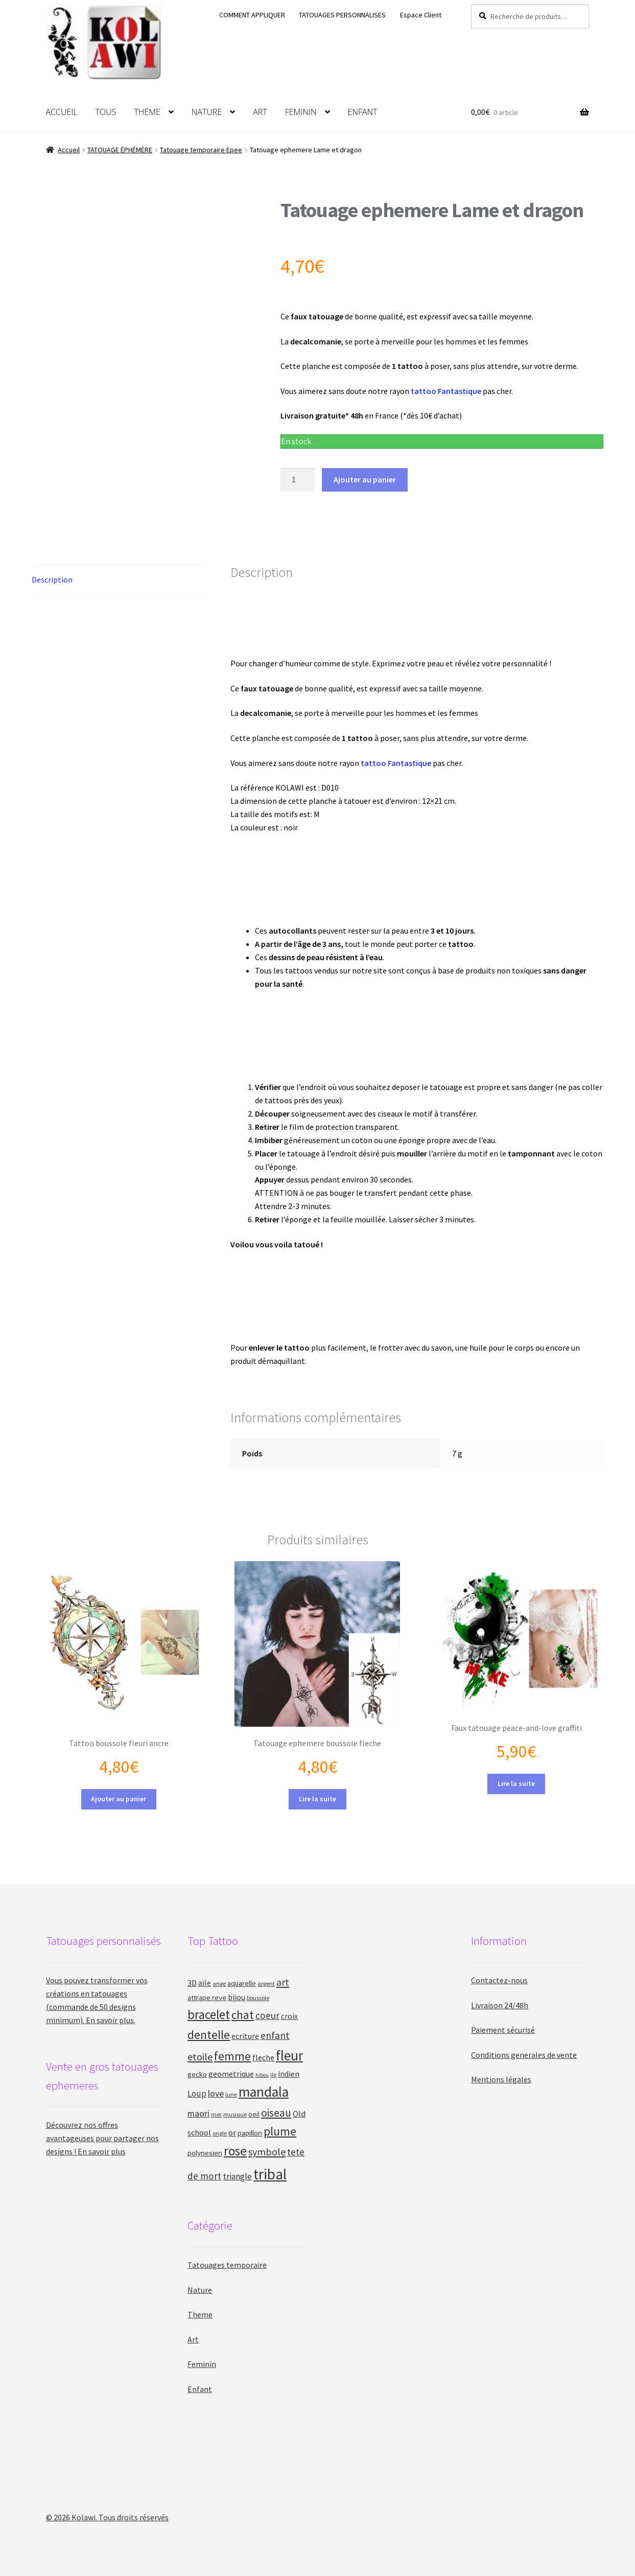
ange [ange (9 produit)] (219, 1983)
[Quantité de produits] (297, 480)
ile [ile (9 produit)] (273, 2074)
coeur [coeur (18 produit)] (267, 2015)
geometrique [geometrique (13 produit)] (231, 2074)
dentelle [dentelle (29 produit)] (208, 2035)
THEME (147, 112)
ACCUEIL (62, 112)
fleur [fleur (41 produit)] (289, 2055)
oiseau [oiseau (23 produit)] (276, 2113)
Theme (200, 2314)
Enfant (199, 2389)
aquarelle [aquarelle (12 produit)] (241, 1983)
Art (193, 2339)
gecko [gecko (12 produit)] (197, 2074)
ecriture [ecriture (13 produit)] (245, 2036)
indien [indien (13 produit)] (288, 2074)
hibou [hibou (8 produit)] (262, 2075)
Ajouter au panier (365, 479)
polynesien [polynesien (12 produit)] (204, 2152)
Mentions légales (501, 2079)
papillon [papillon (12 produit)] (250, 2133)
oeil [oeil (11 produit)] (254, 2114)
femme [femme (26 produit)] (232, 2056)
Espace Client (420, 14)
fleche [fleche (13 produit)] (263, 2057)
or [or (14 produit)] (232, 2132)
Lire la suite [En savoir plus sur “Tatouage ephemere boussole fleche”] (317, 1798)
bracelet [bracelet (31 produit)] (208, 2014)
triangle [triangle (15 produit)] (237, 2176)
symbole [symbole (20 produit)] (267, 2151)
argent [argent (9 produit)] (266, 1983)
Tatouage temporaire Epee (201, 149)
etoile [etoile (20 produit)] (200, 2056)
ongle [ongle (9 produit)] (220, 2133)
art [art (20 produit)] (282, 1982)
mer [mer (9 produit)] (216, 2114)
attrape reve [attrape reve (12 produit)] (206, 1997)
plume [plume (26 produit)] (280, 2131)
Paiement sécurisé (503, 2030)
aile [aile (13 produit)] (204, 1983)
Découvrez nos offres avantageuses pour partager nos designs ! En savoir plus (102, 2138)
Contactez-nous (499, 1980)
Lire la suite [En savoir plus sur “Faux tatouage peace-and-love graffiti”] (516, 1783)
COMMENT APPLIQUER (252, 14)
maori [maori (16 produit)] (198, 2113)
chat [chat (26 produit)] (242, 2014)
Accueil (69, 149)
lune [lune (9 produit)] (231, 2094)
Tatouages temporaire (227, 2265)
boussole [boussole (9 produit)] (258, 1998)
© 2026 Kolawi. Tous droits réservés (107, 2517)
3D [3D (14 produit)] (192, 1983)
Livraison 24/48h (499, 2005)
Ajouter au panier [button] (118, 1798)
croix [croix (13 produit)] (289, 2016)
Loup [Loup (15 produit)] (196, 2093)
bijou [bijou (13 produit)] (236, 1997)
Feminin (201, 2364)
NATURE (207, 112)
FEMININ (301, 112)
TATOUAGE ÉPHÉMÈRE (119, 149)
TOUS (106, 112)
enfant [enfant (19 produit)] (275, 2035)
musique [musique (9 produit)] (235, 2114)
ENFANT (363, 112)
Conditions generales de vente (524, 2055)
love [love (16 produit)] (216, 2093)
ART (260, 112)
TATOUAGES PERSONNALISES (342, 14)
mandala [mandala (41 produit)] (264, 2092)
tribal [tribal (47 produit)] (270, 2174)
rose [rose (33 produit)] (235, 2151)
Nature (199, 2290)
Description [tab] (52, 579)
